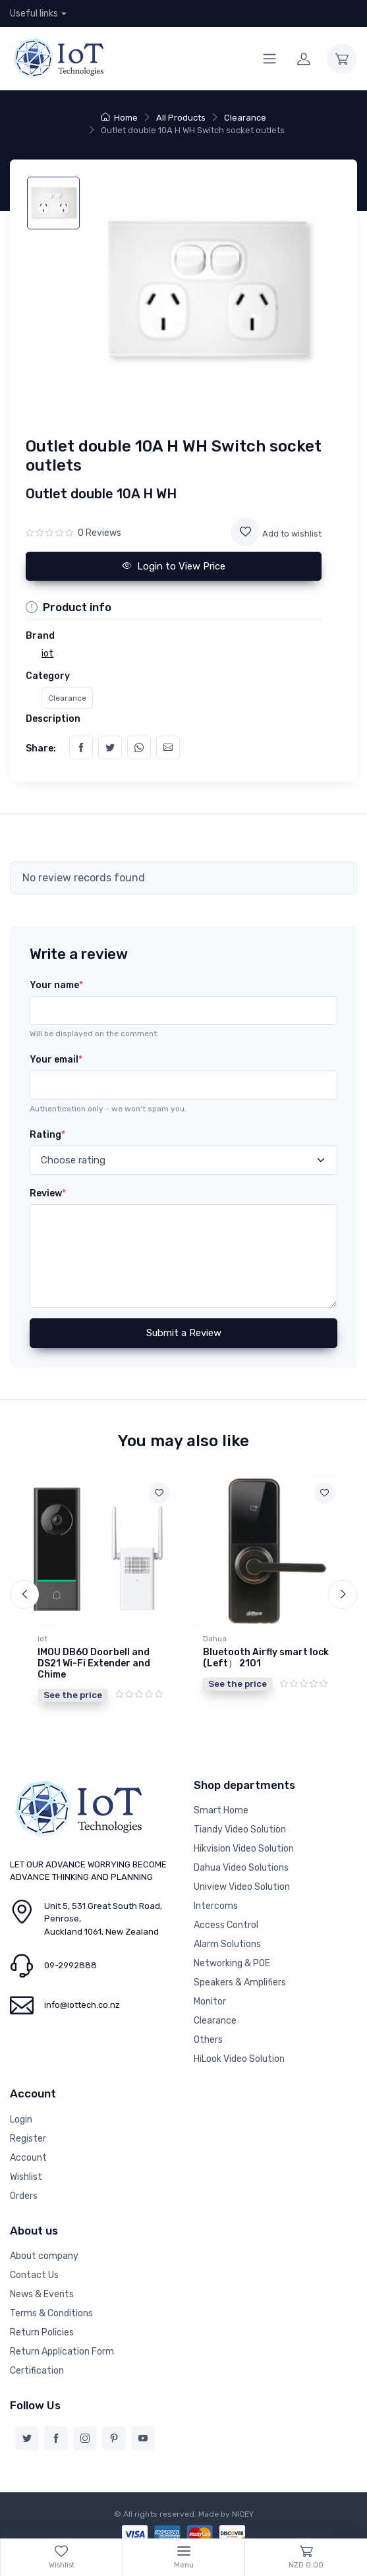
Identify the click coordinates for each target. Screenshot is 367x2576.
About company (44, 2248)
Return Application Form (62, 2344)
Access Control (226, 1917)
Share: (41, 748)
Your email (56, 1059)
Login (21, 2111)
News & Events (42, 2287)
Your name (56, 985)
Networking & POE (232, 1956)
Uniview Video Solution (242, 1879)
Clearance (245, 118)
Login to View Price (174, 566)
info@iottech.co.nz (82, 1998)
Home (119, 118)
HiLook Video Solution (239, 2051)
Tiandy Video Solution (240, 1822)
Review (48, 1193)
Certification (37, 2363)
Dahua (215, 1638)
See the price (72, 1694)
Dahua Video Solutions (241, 1860)
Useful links (34, 13)
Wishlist (26, 2169)
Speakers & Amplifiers (240, 1975)
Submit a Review (183, 1333)
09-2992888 (70, 1958)
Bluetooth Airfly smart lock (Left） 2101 (266, 1658)
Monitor (210, 1994)
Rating (47, 1134)
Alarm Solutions (227, 1937)
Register (28, 2130)
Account (28, 2149)
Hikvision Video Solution (244, 1841)
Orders (24, 2188)
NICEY (243, 2506)
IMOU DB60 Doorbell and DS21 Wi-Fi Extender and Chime (94, 1663)
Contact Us (34, 2267)
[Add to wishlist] (245, 531)
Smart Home (221, 1803)
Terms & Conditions (51, 2306)
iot (42, 1638)
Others (208, 2032)
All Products (181, 118)
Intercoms (216, 1898)
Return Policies (42, 2325)
